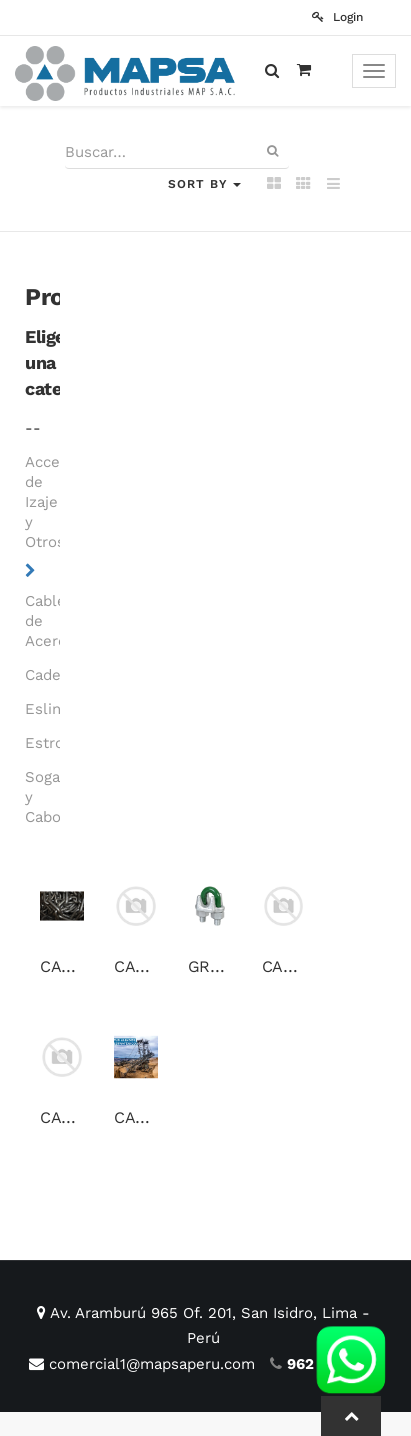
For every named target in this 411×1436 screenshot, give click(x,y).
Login (337, 17)
